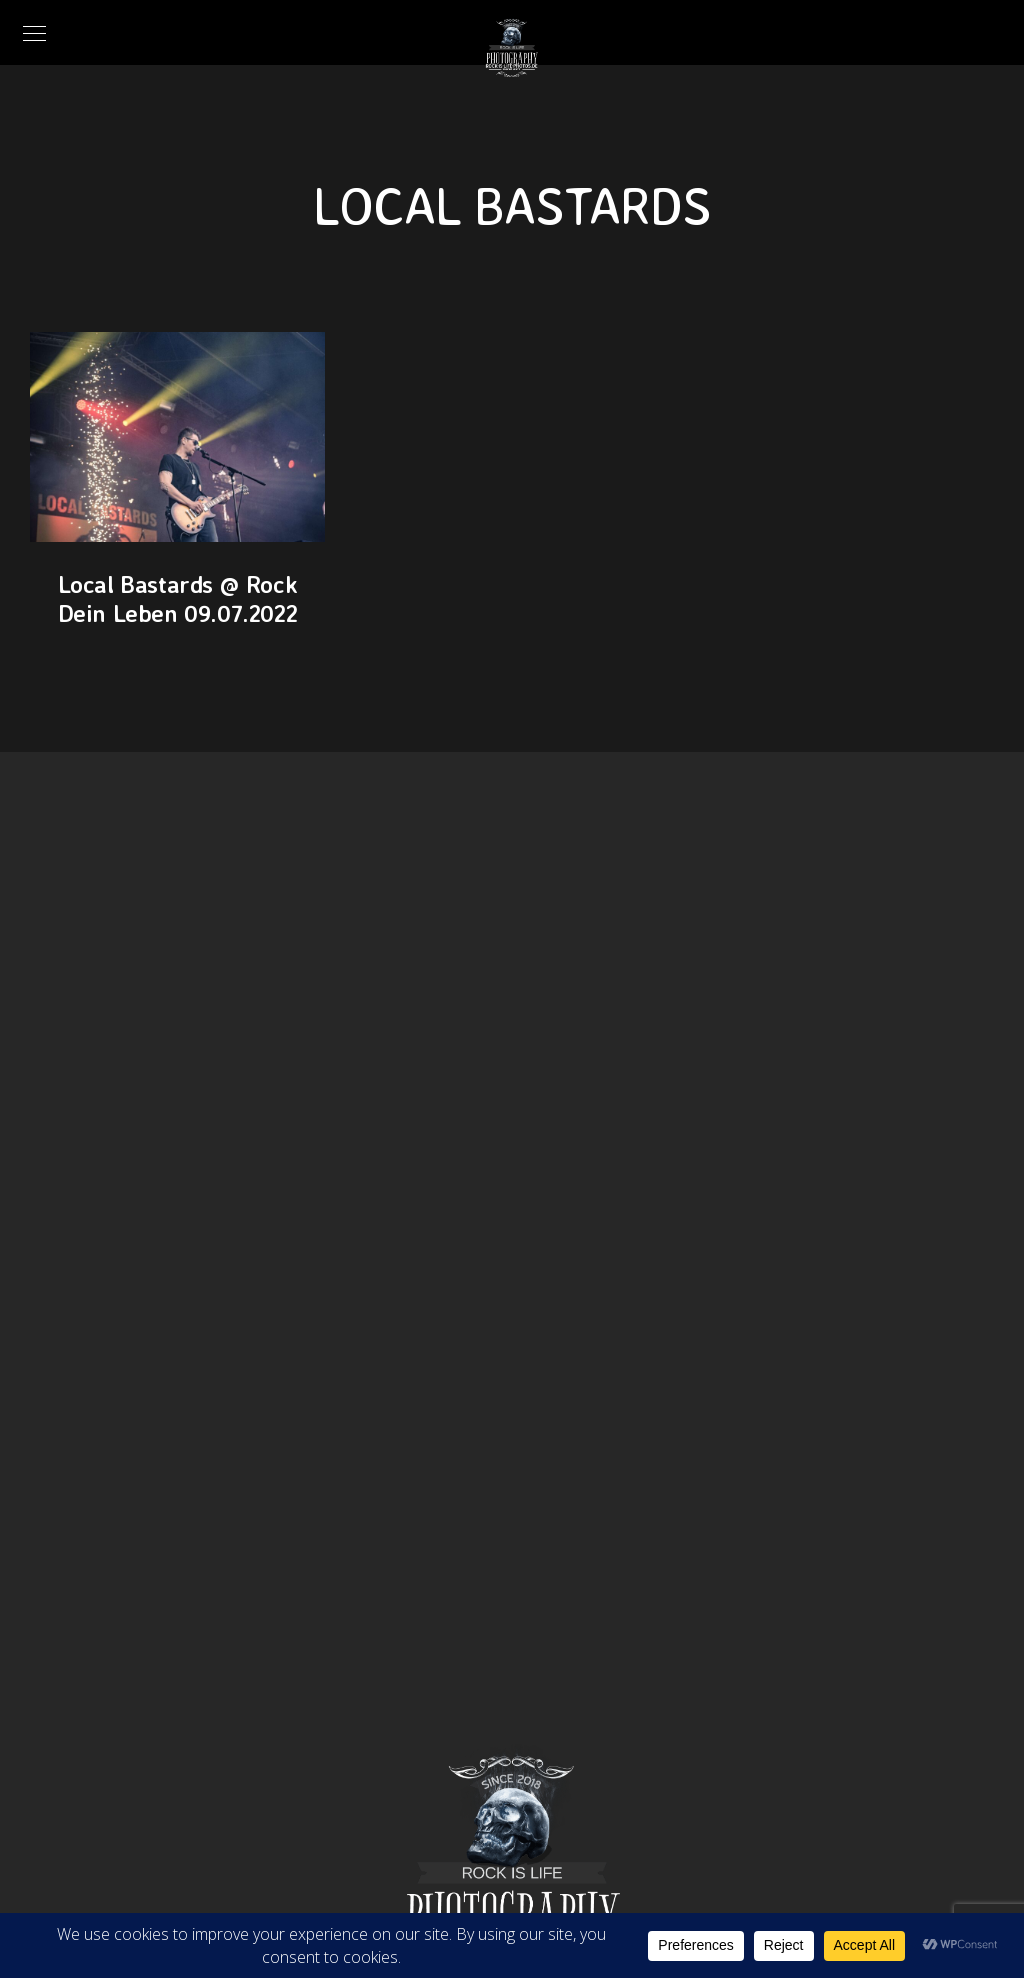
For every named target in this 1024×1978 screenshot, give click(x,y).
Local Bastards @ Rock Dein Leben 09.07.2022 (178, 598)
